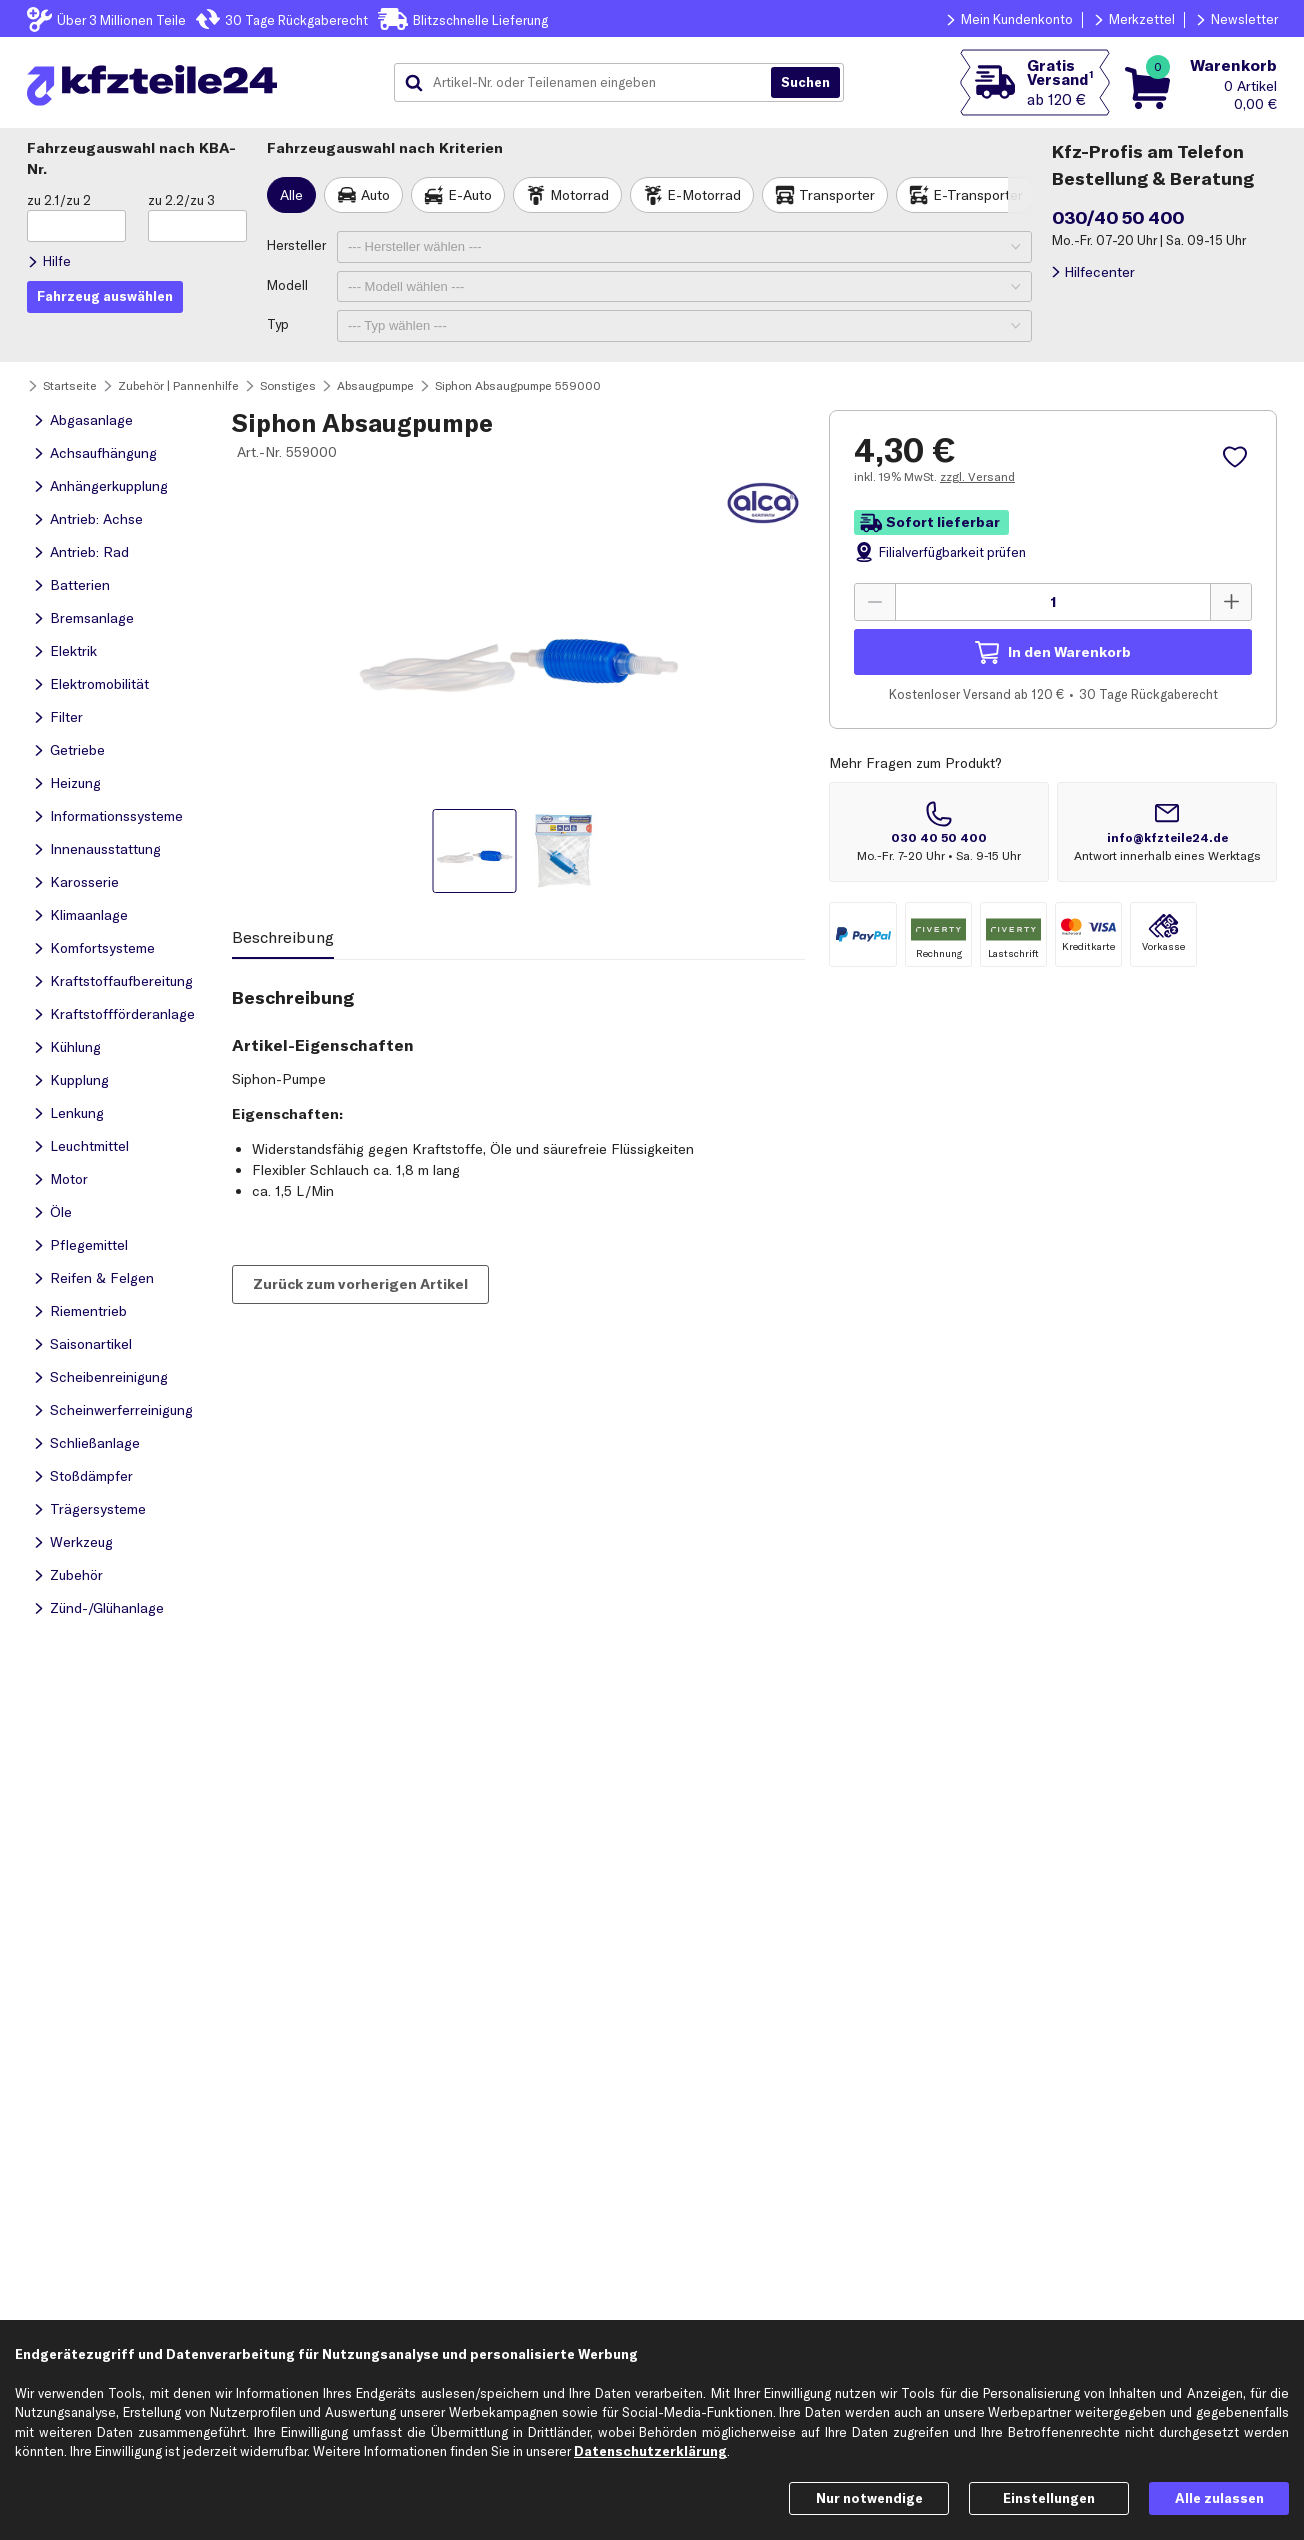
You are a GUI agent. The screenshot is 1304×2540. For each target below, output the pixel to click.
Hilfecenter (1099, 272)
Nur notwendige (869, 2498)
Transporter (837, 195)
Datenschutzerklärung (650, 2451)
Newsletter (1244, 19)
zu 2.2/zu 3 (181, 200)
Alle (291, 195)
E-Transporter (978, 195)
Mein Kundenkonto (1017, 19)
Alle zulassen (1219, 2498)
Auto (375, 195)
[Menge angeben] (1053, 602)
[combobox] (590, 83)
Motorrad (579, 195)
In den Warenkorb (1069, 652)
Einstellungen (1049, 2498)
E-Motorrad (704, 195)
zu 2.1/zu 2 (59, 200)
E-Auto (470, 195)
